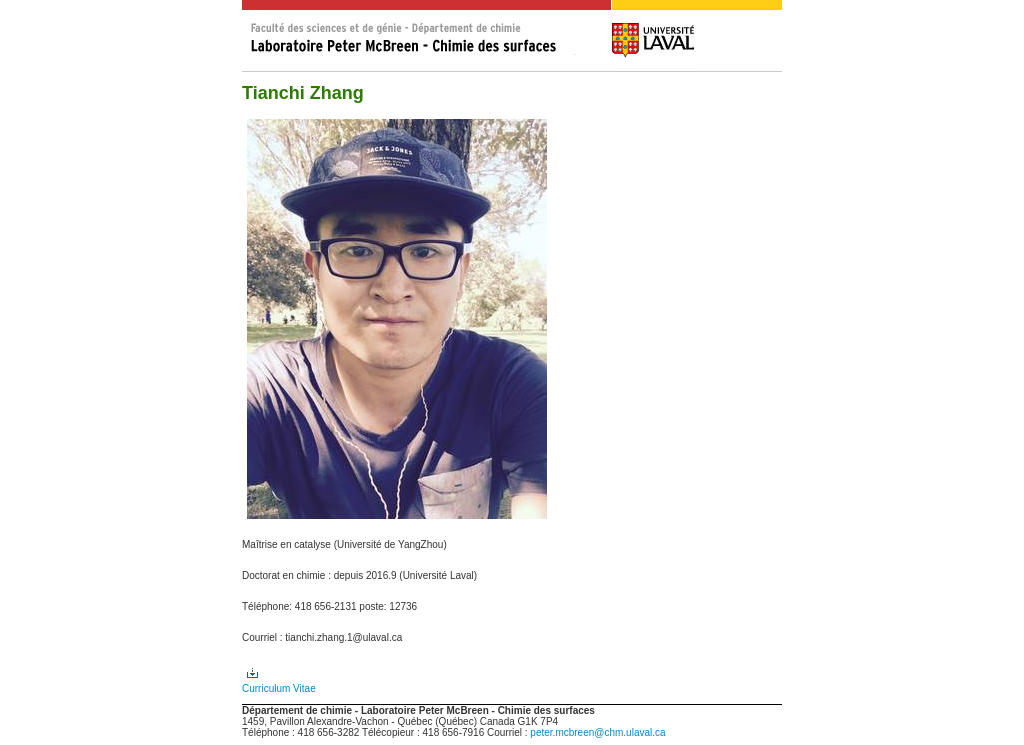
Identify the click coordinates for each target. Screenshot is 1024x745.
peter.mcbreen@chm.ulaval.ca (597, 732)
